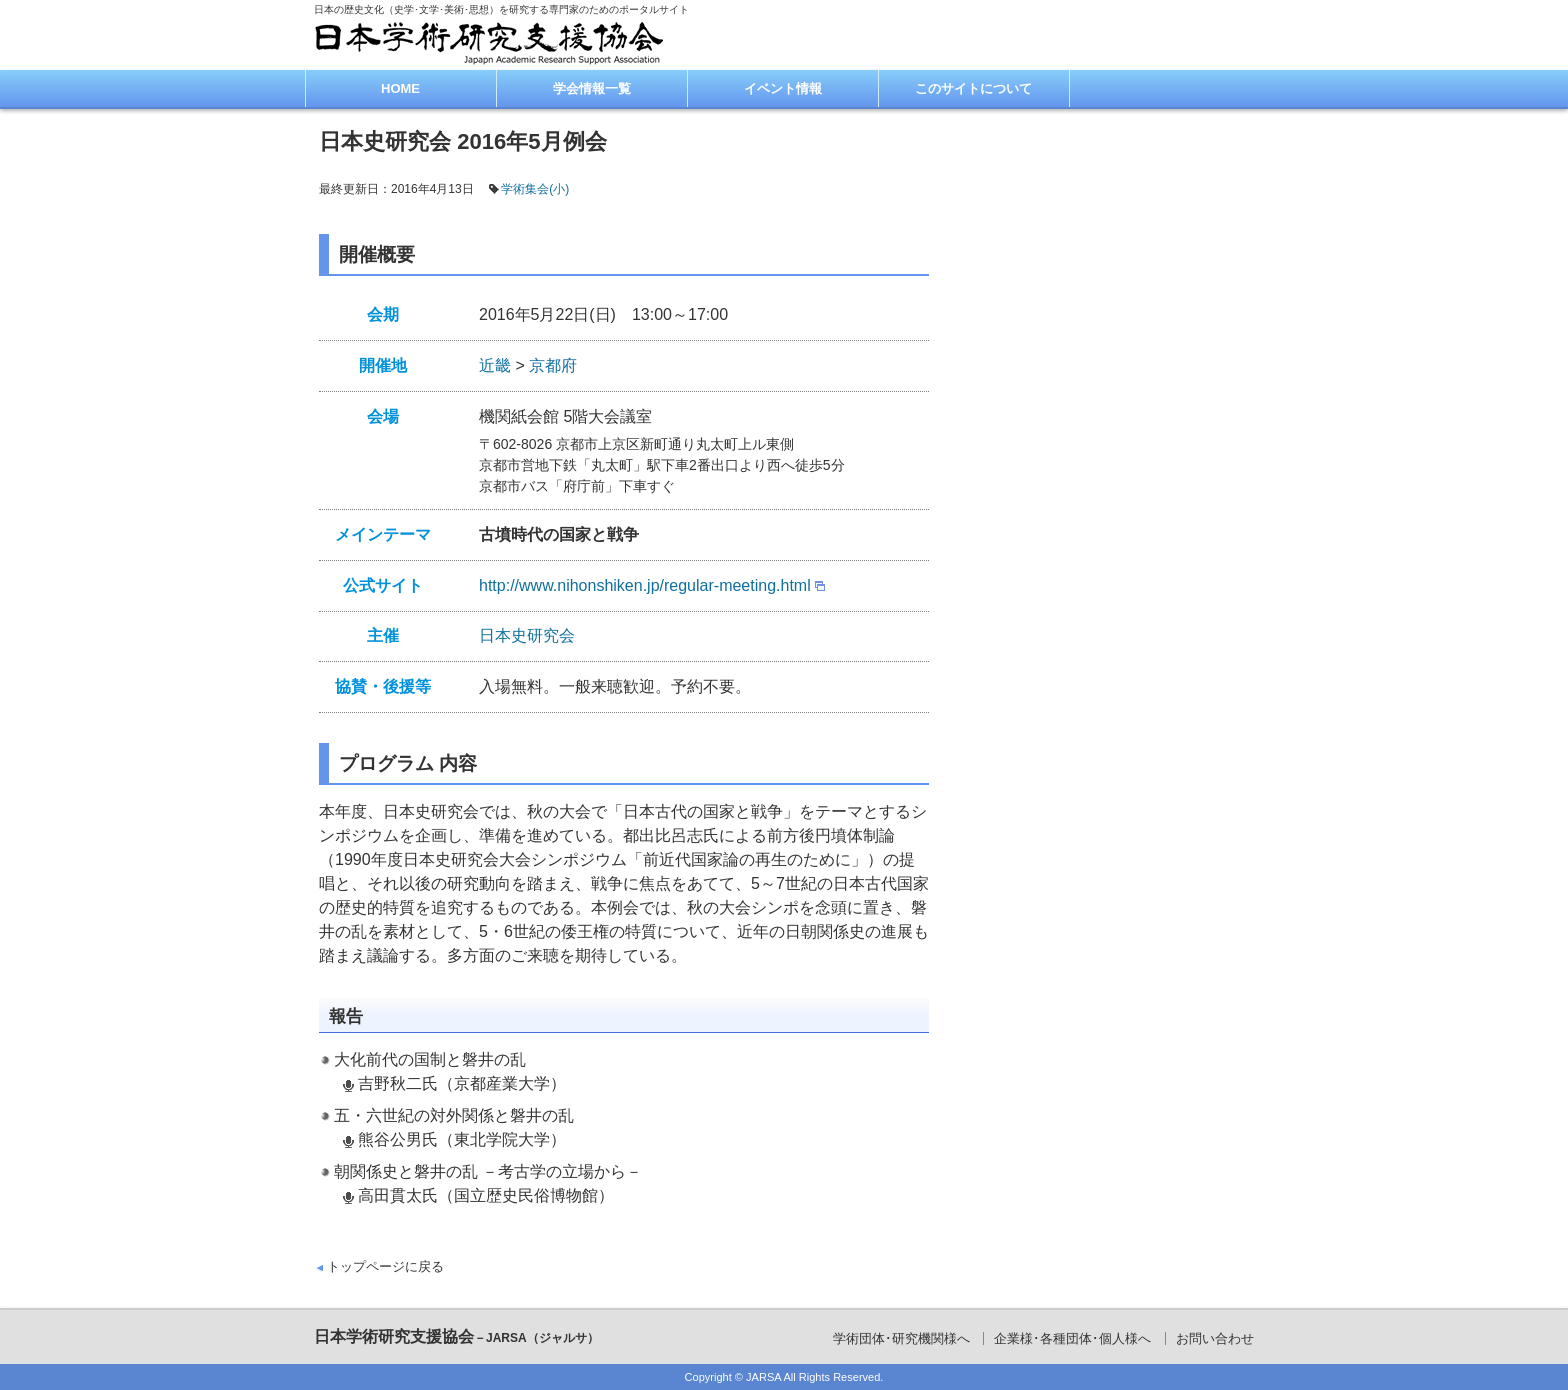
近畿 (495, 365)
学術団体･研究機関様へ (901, 1338)
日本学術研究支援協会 (456, 1336)
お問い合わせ (1215, 1338)
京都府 (553, 365)
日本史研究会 (527, 635)
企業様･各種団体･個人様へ (1072, 1338)
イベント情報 (783, 88)
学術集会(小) (535, 189)
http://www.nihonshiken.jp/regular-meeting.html (645, 585)
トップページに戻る (385, 1266)
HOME (400, 88)
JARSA (763, 1377)
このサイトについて (973, 88)
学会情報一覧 (592, 88)
